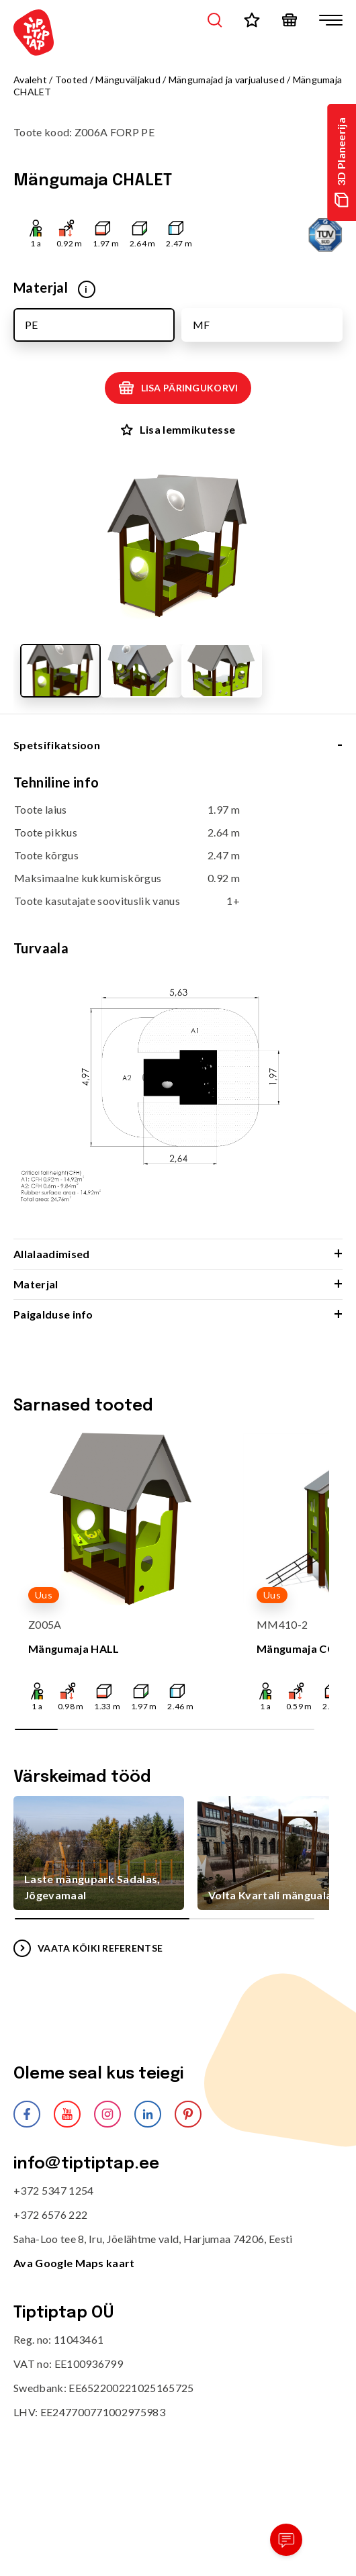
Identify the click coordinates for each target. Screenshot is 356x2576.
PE (31, 324)
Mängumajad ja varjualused (227, 79)
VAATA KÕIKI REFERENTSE (88, 1948)
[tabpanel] (178, 1006)
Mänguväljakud (128, 79)
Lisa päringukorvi (178, 388)
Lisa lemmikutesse (178, 429)
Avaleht (30, 79)
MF (201, 324)
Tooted (71, 79)
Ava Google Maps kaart (74, 2262)
